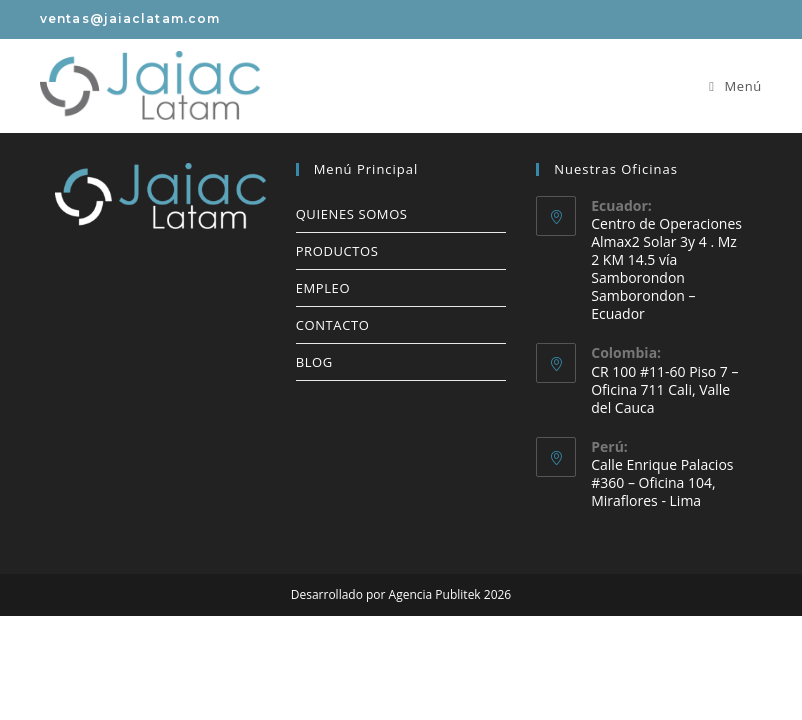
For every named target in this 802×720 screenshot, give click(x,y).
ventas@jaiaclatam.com (130, 18)
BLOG (314, 362)
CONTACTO (333, 325)
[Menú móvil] (735, 86)
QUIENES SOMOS (352, 214)
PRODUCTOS (337, 251)
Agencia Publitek (435, 594)
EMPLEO (323, 288)
